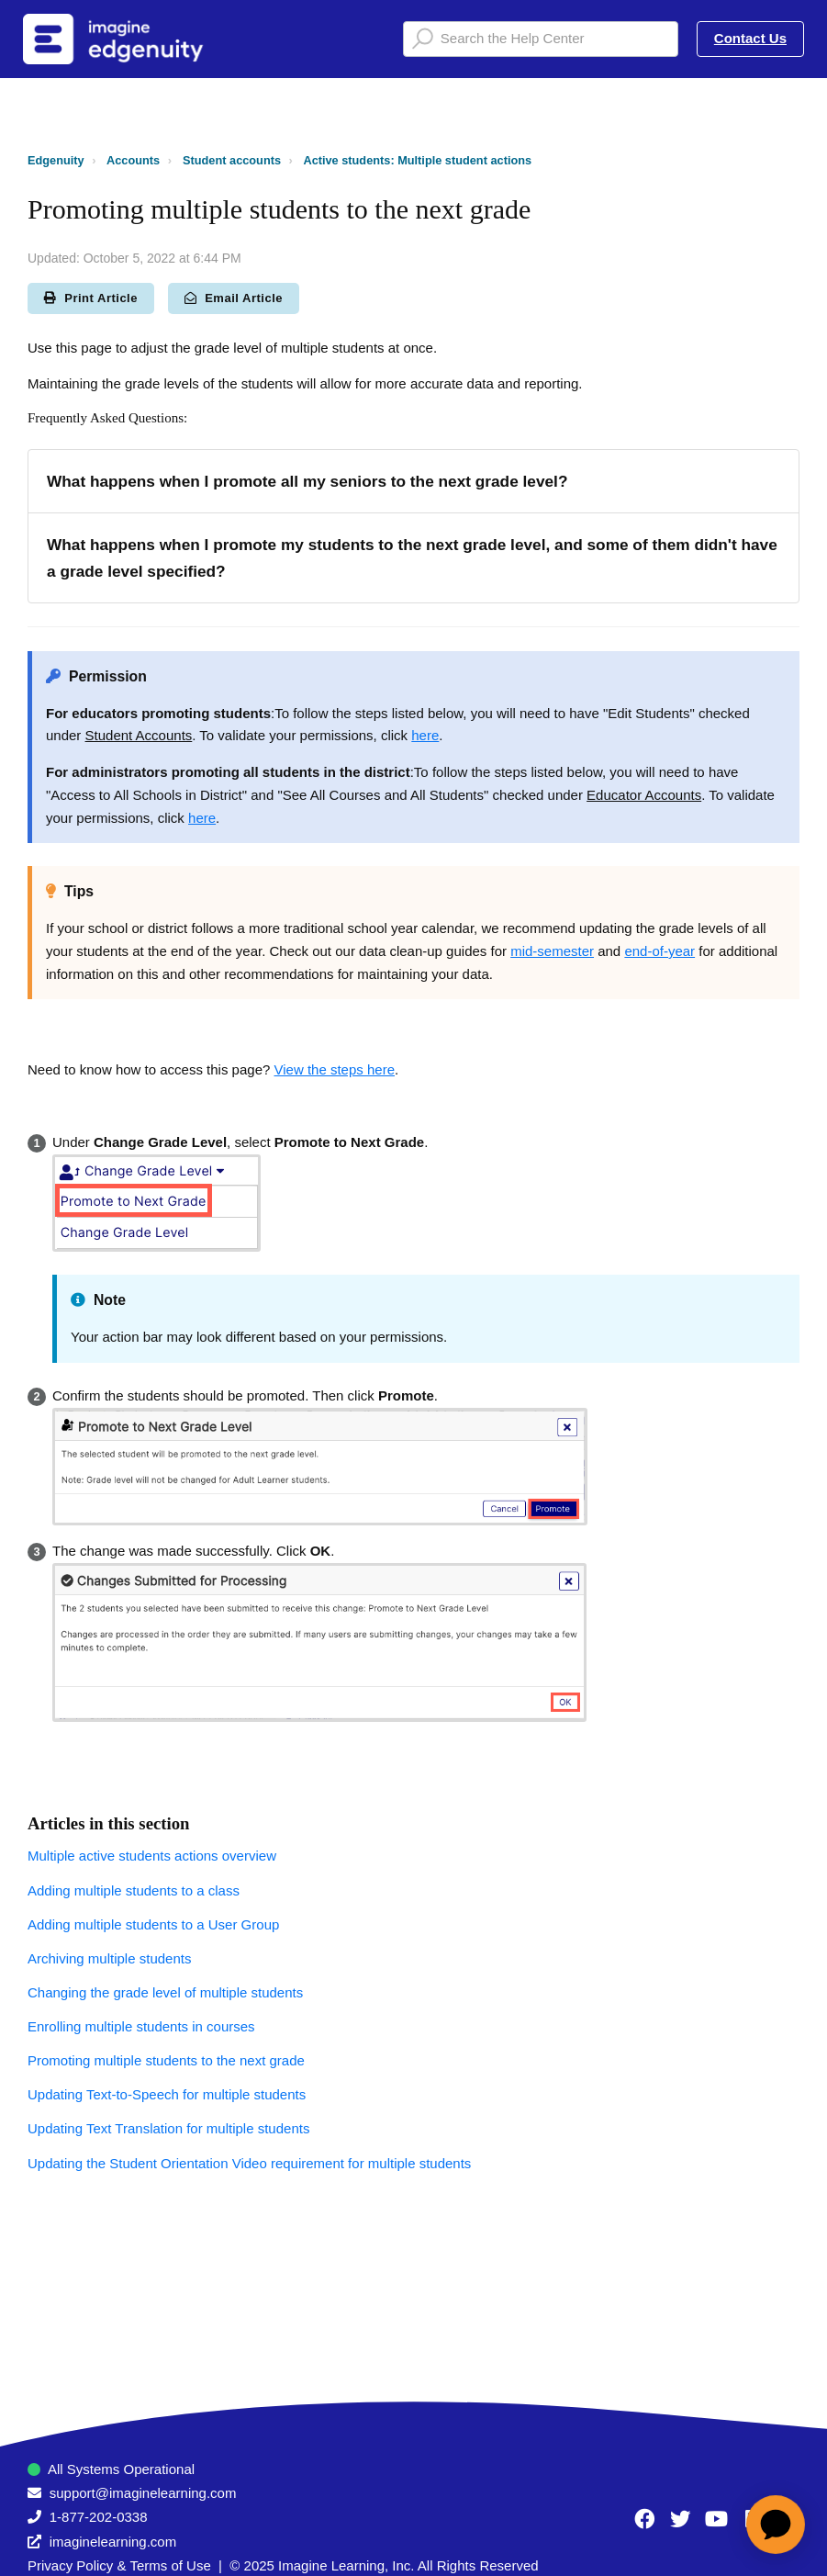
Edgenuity (56, 160)
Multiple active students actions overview (152, 1855)
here (425, 735)
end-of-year (659, 951)
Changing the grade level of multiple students (165, 1992)
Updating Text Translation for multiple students (168, 2128)
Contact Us (750, 38)
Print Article (91, 298)
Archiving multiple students (109, 1958)
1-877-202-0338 (99, 2517)
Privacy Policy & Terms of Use (119, 2565)
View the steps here (334, 1069)
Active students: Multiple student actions (417, 160)
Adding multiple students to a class (134, 1890)
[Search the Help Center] (540, 39)
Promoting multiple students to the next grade (166, 2060)
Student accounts (232, 160)
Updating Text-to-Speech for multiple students (167, 2094)
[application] (775, 2524)
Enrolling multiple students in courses (141, 2026)
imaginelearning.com (113, 2541)
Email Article (233, 298)
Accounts (133, 160)
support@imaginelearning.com (143, 2493)
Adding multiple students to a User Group (153, 1924)
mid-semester (552, 951)
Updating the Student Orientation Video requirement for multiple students (249, 2163)
